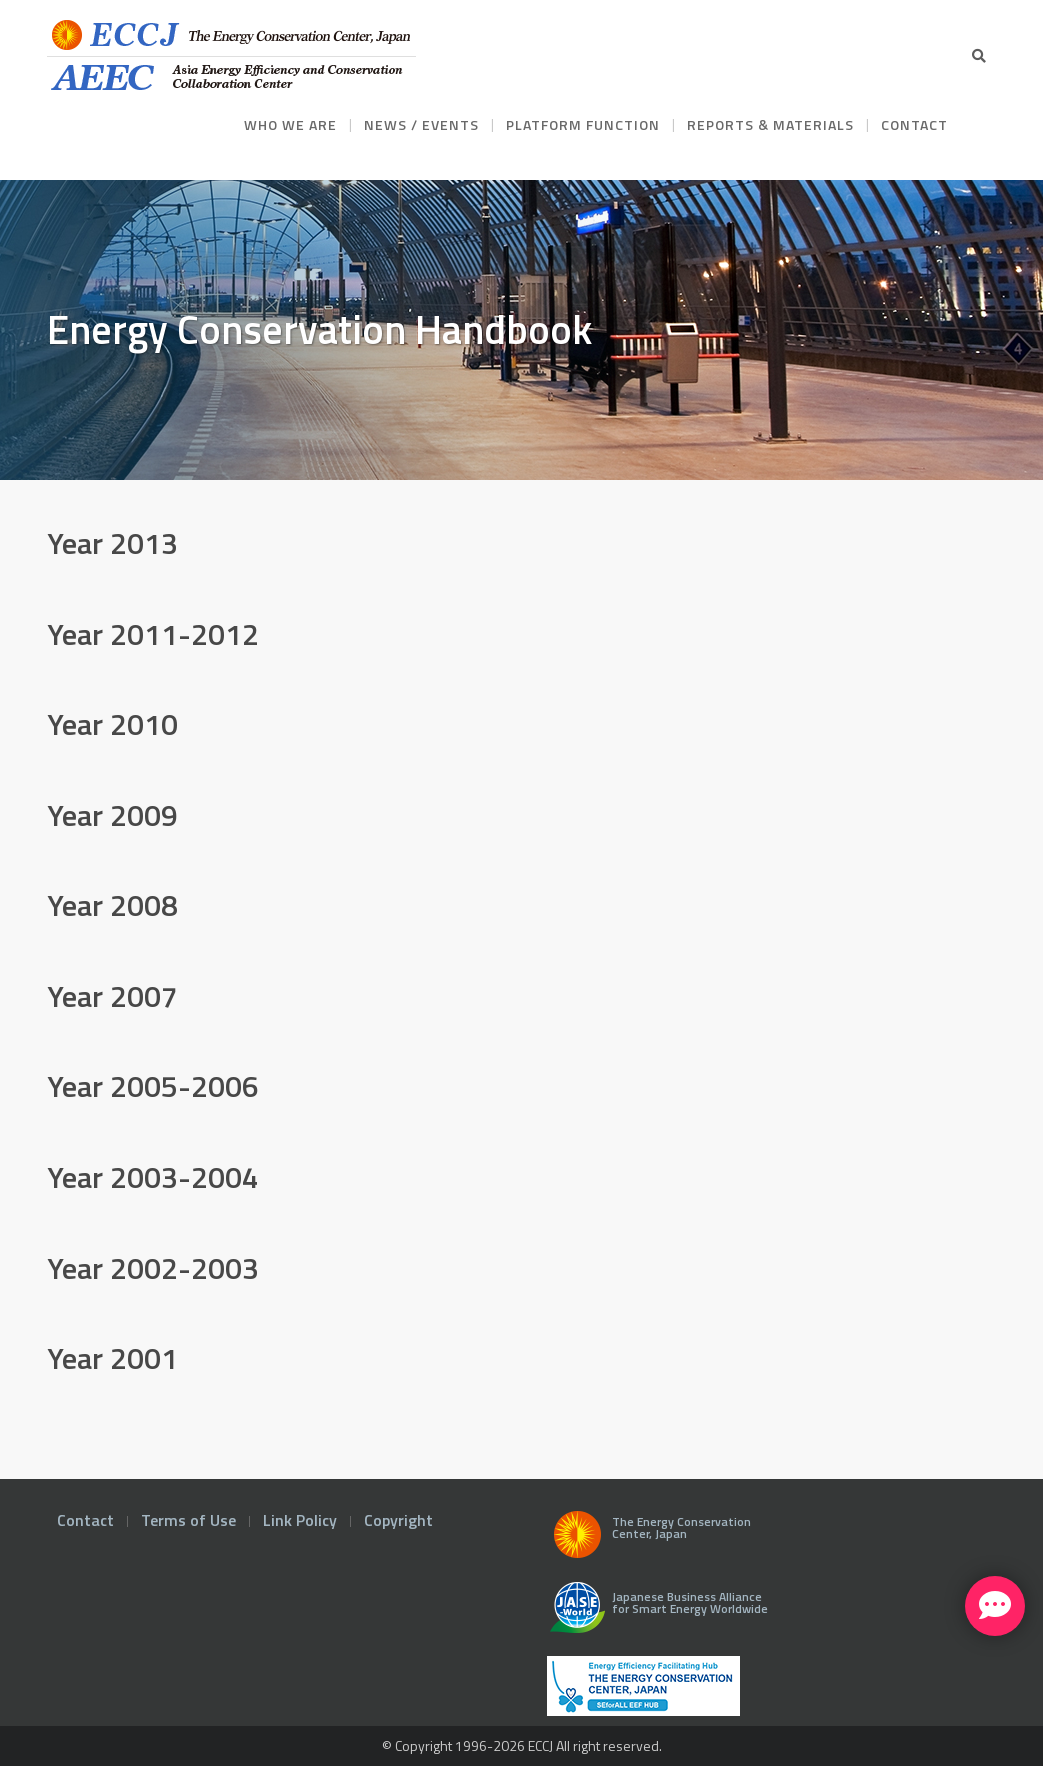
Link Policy (300, 1520)
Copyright (398, 1520)
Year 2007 (112, 996)
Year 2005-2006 (153, 1086)
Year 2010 (112, 724)
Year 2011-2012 (153, 634)
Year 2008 (112, 905)
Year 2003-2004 (153, 1177)
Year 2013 (112, 543)
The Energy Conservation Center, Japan (649, 1540)
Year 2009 (112, 815)
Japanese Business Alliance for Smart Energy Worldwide (654, 1615)
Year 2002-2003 (153, 1268)
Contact (85, 1520)
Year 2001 (112, 1358)
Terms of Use (188, 1520)
